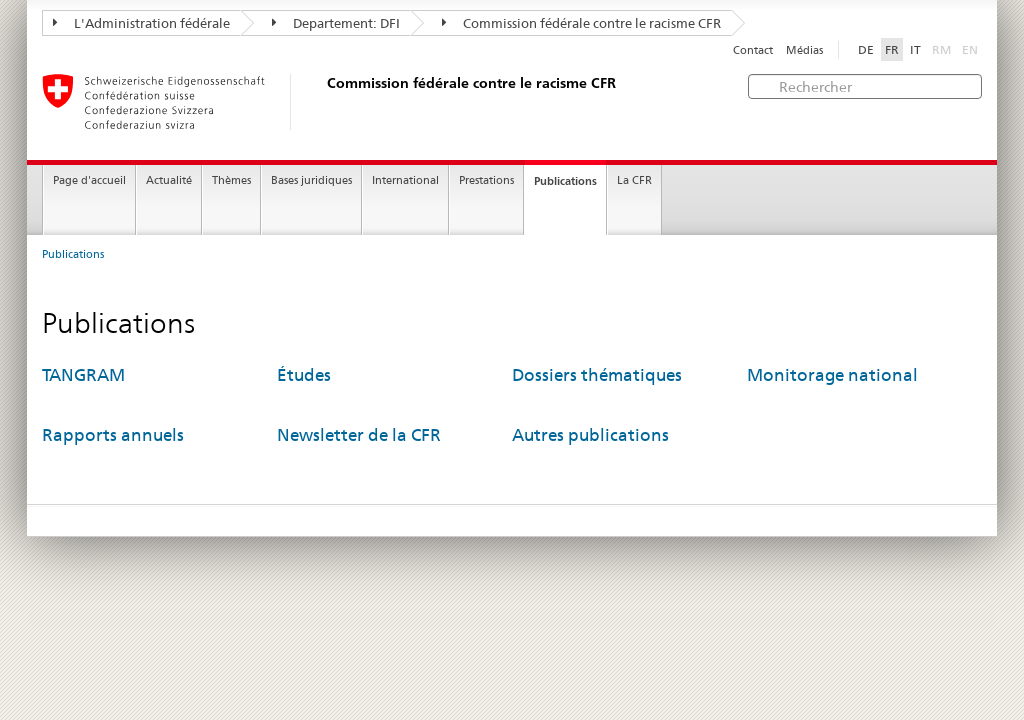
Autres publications (590, 435)
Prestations (486, 180)
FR (892, 49)
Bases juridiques (311, 180)
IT (915, 49)
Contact (753, 50)
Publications (565, 181)
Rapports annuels (113, 435)
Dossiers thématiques (597, 375)
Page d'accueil (89, 180)
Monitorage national (832, 375)
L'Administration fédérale (141, 23)
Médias (804, 50)
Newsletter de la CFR (359, 435)
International (405, 180)
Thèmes (231, 180)
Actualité (169, 180)
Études (304, 375)
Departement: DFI (336, 23)
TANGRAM (83, 375)
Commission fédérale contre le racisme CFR (581, 23)
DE (866, 49)
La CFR (634, 180)
